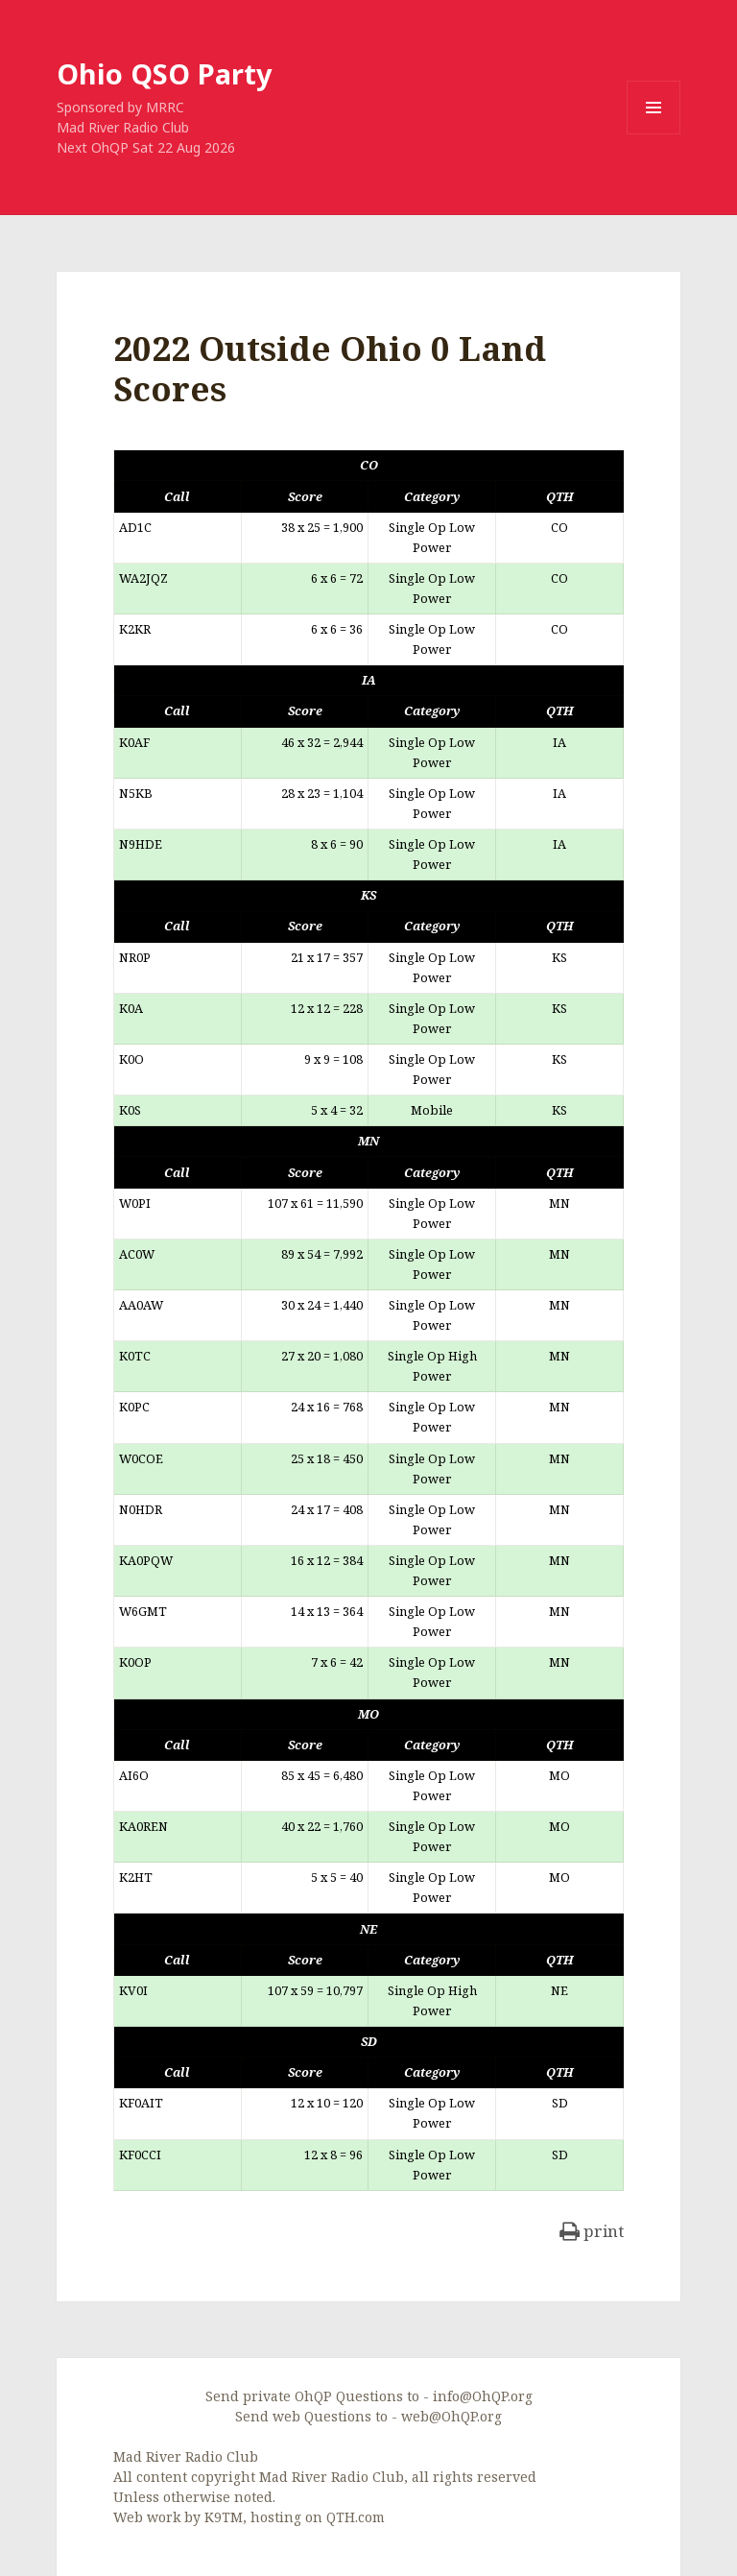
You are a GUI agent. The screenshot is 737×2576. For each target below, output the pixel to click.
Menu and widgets (654, 133)
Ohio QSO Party (165, 73)
